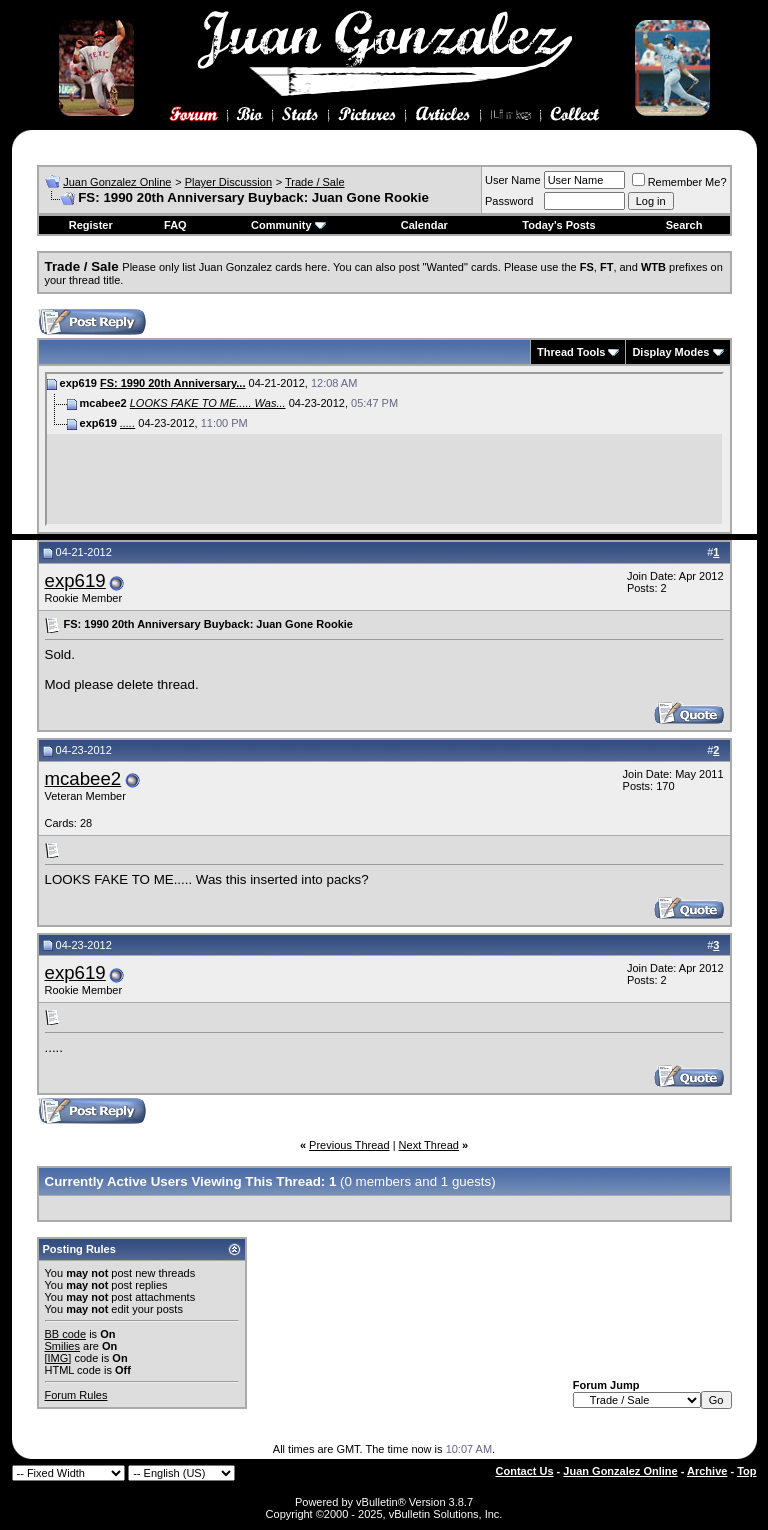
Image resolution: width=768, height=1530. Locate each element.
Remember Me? (679, 182)
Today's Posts (558, 225)
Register (91, 225)
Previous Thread (349, 1145)
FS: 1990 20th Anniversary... (173, 383)
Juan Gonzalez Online (117, 182)
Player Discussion (228, 182)
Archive (707, 1471)
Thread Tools (571, 352)
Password (509, 201)
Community (288, 225)
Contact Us (525, 1471)
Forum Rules (76, 1395)
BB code (66, 1334)
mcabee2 (83, 778)
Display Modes (670, 352)
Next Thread (429, 1145)
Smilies (62, 1346)
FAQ (175, 225)
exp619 (75, 580)
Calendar (424, 225)
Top (746, 1471)
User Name (513, 180)
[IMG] (58, 1358)
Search (684, 225)
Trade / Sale (315, 182)
